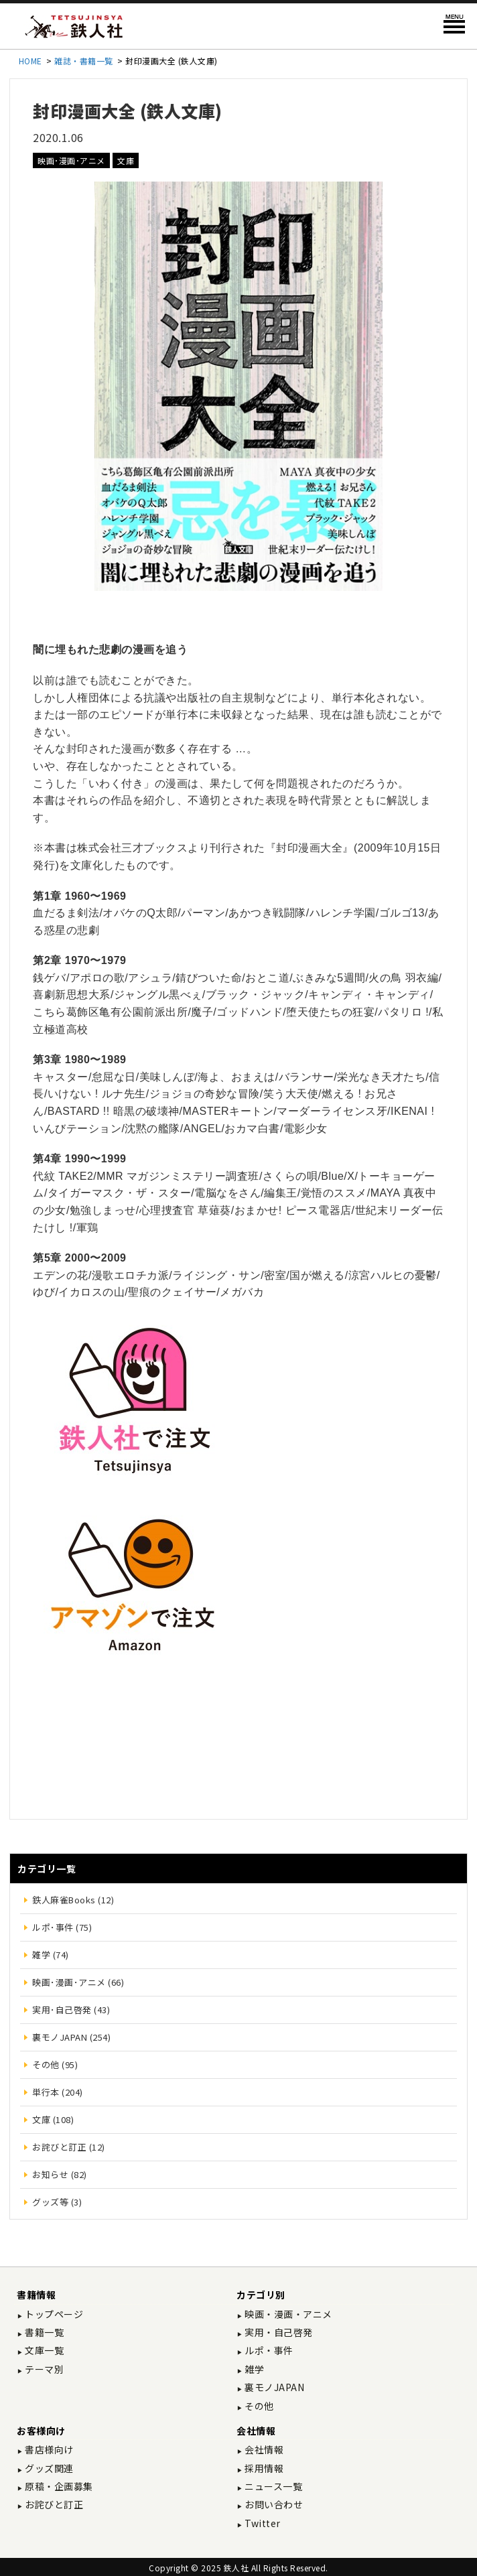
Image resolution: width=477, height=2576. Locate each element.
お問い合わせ (273, 2504)
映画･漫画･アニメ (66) (78, 1982)
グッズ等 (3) (57, 2201)
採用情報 (263, 2468)
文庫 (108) (53, 2119)
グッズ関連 (48, 2468)
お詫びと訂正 (53, 2504)
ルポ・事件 (268, 2350)
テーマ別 (43, 2369)
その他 (258, 2406)
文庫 (125, 160)
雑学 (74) (50, 1954)
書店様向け (48, 2449)
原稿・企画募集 (58, 2486)
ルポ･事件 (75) (62, 1927)
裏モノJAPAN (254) (71, 2037)
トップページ (53, 2314)
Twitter (262, 2523)
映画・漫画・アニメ (287, 2314)
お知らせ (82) (59, 2174)
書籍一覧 (43, 2332)
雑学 (254, 2369)
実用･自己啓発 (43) (71, 2009)
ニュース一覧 (273, 2486)
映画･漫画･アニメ (71, 160)
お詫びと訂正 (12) (68, 2147)
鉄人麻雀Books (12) (73, 1899)
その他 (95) (55, 2064)
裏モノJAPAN (274, 2387)
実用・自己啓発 (278, 2332)
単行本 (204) (57, 2092)
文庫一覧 (43, 2350)
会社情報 (263, 2449)
